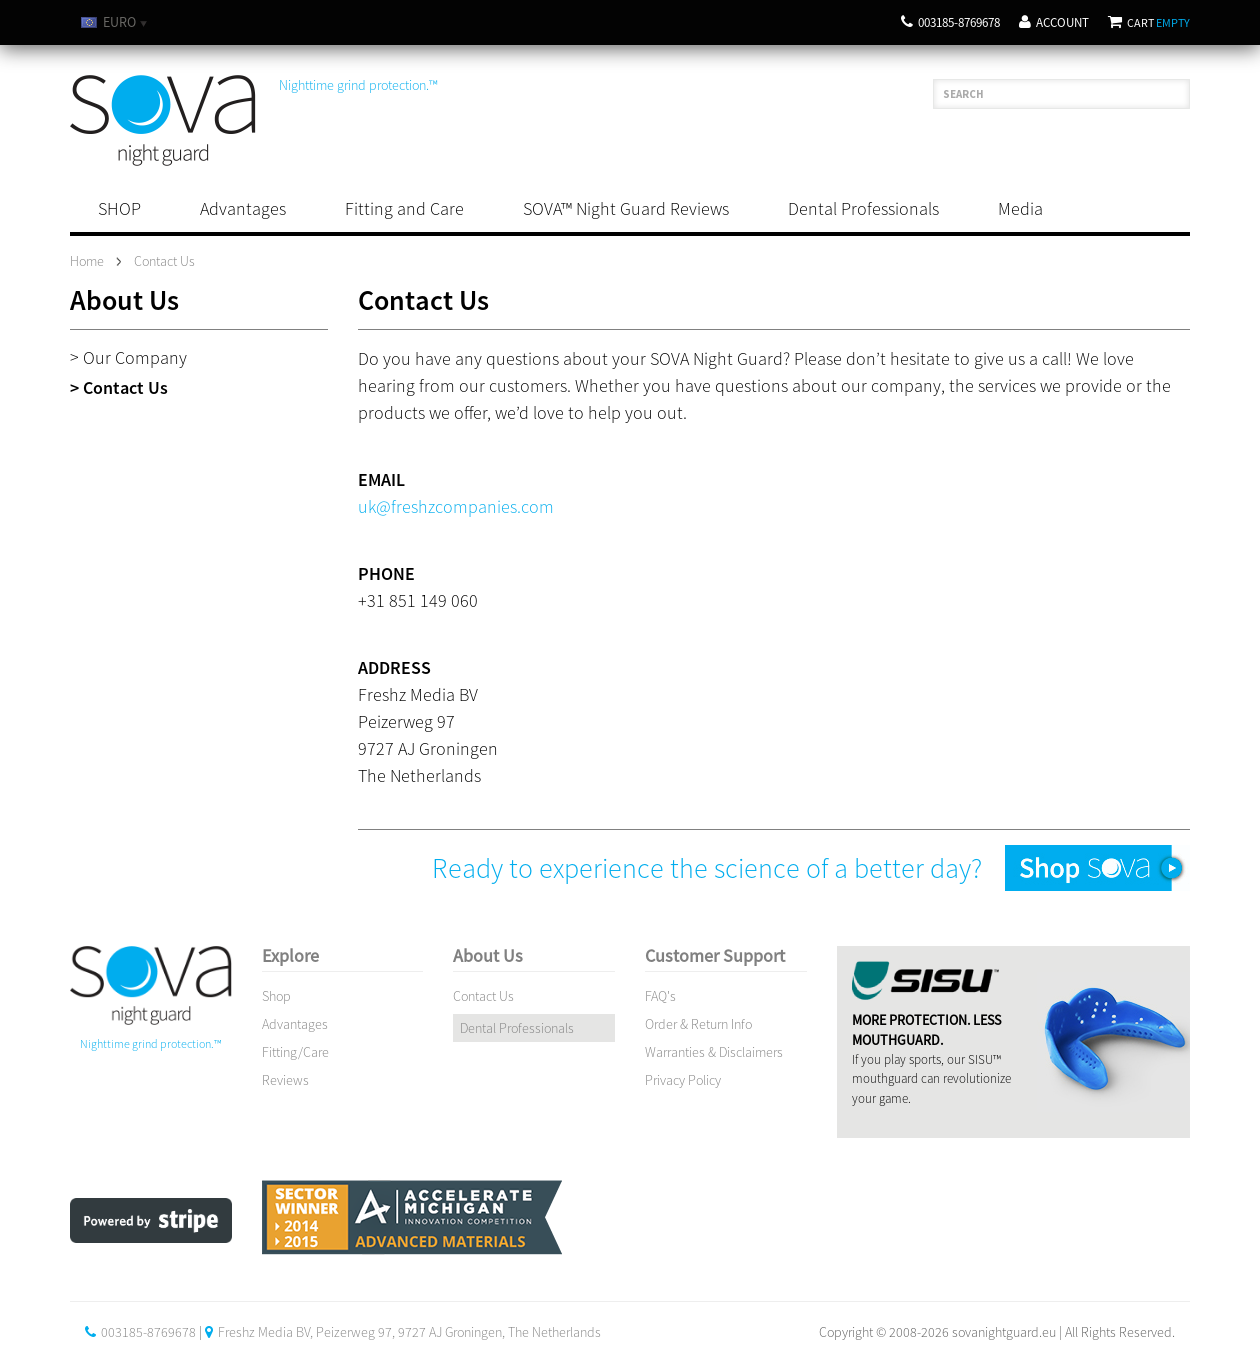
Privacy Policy (683, 1080)
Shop (276, 996)
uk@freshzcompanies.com (456, 506)
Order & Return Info (698, 1024)
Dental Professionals (863, 208)
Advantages (243, 208)
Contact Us (483, 996)
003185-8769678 (950, 22)
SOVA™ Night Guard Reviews (626, 208)
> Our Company (128, 357)
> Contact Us (119, 387)
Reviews (285, 1080)
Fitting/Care (295, 1052)
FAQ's (660, 996)
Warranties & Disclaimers (714, 1052)
